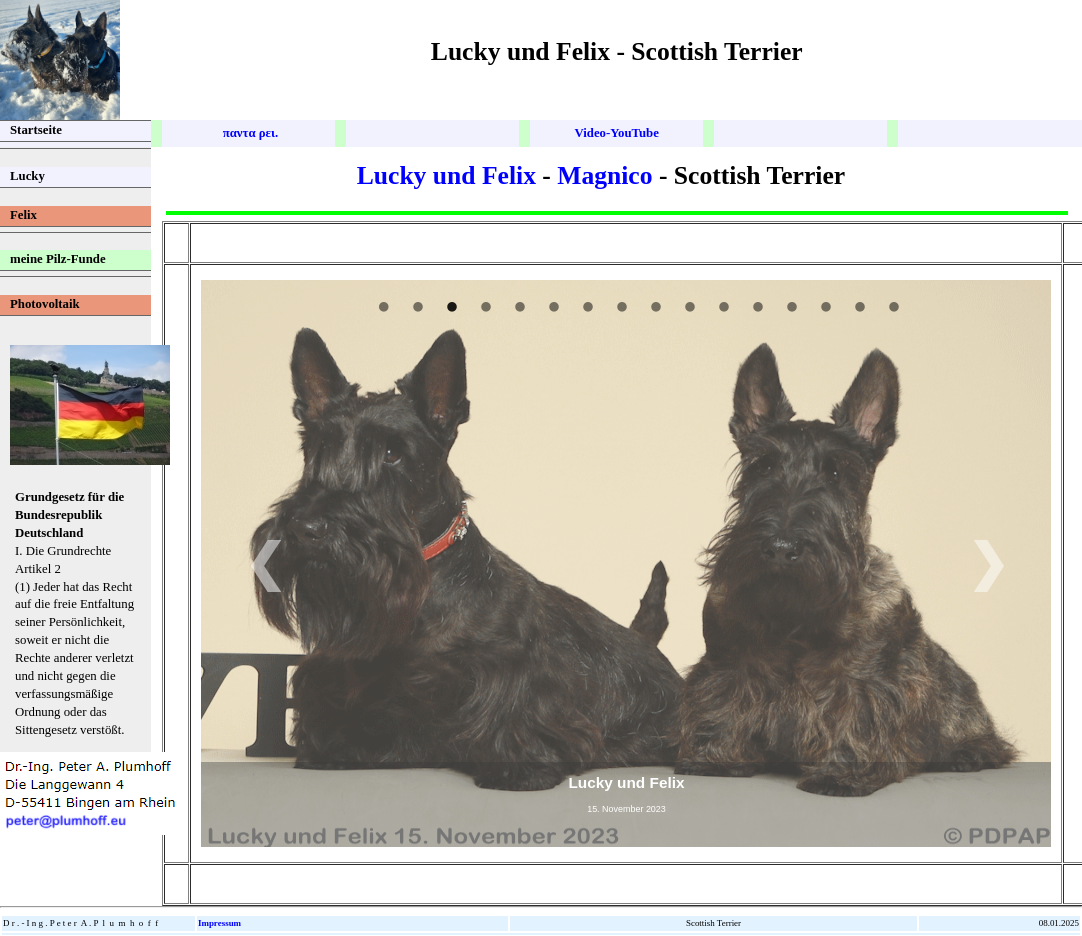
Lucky (27, 176)
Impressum (219, 923)
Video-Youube (616, 133)
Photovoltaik (45, 304)
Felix (23, 215)
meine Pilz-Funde (58, 259)
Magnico (604, 175)
